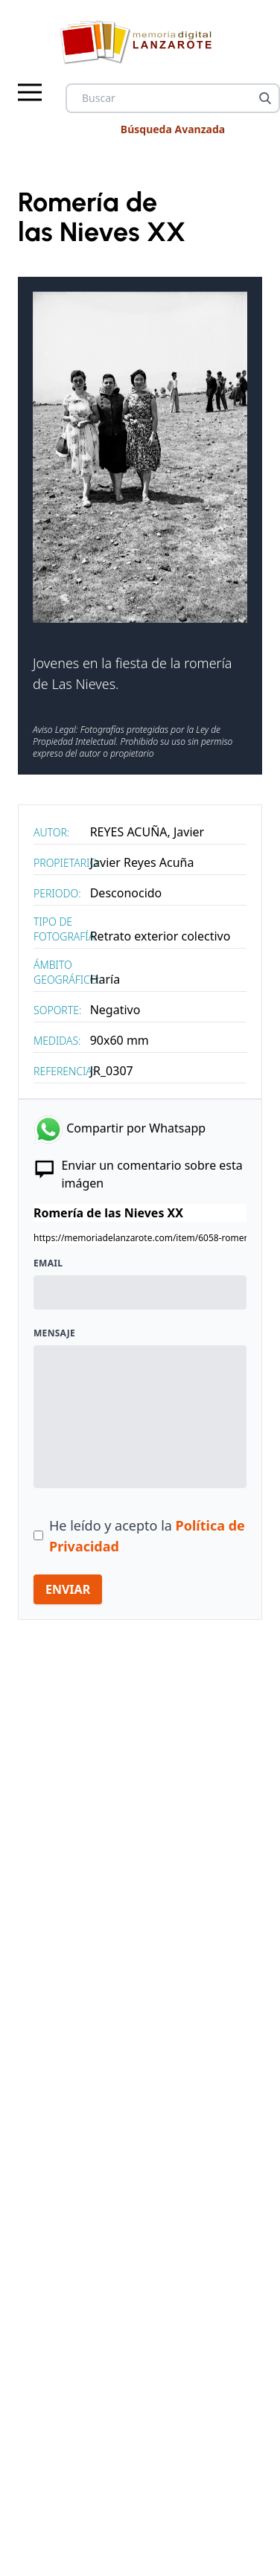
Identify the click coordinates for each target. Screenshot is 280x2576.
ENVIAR (67, 1589)
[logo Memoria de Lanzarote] (140, 41)
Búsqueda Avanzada (173, 129)
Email (48, 1263)
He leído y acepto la (147, 1535)
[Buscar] (265, 98)
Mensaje (54, 1333)
